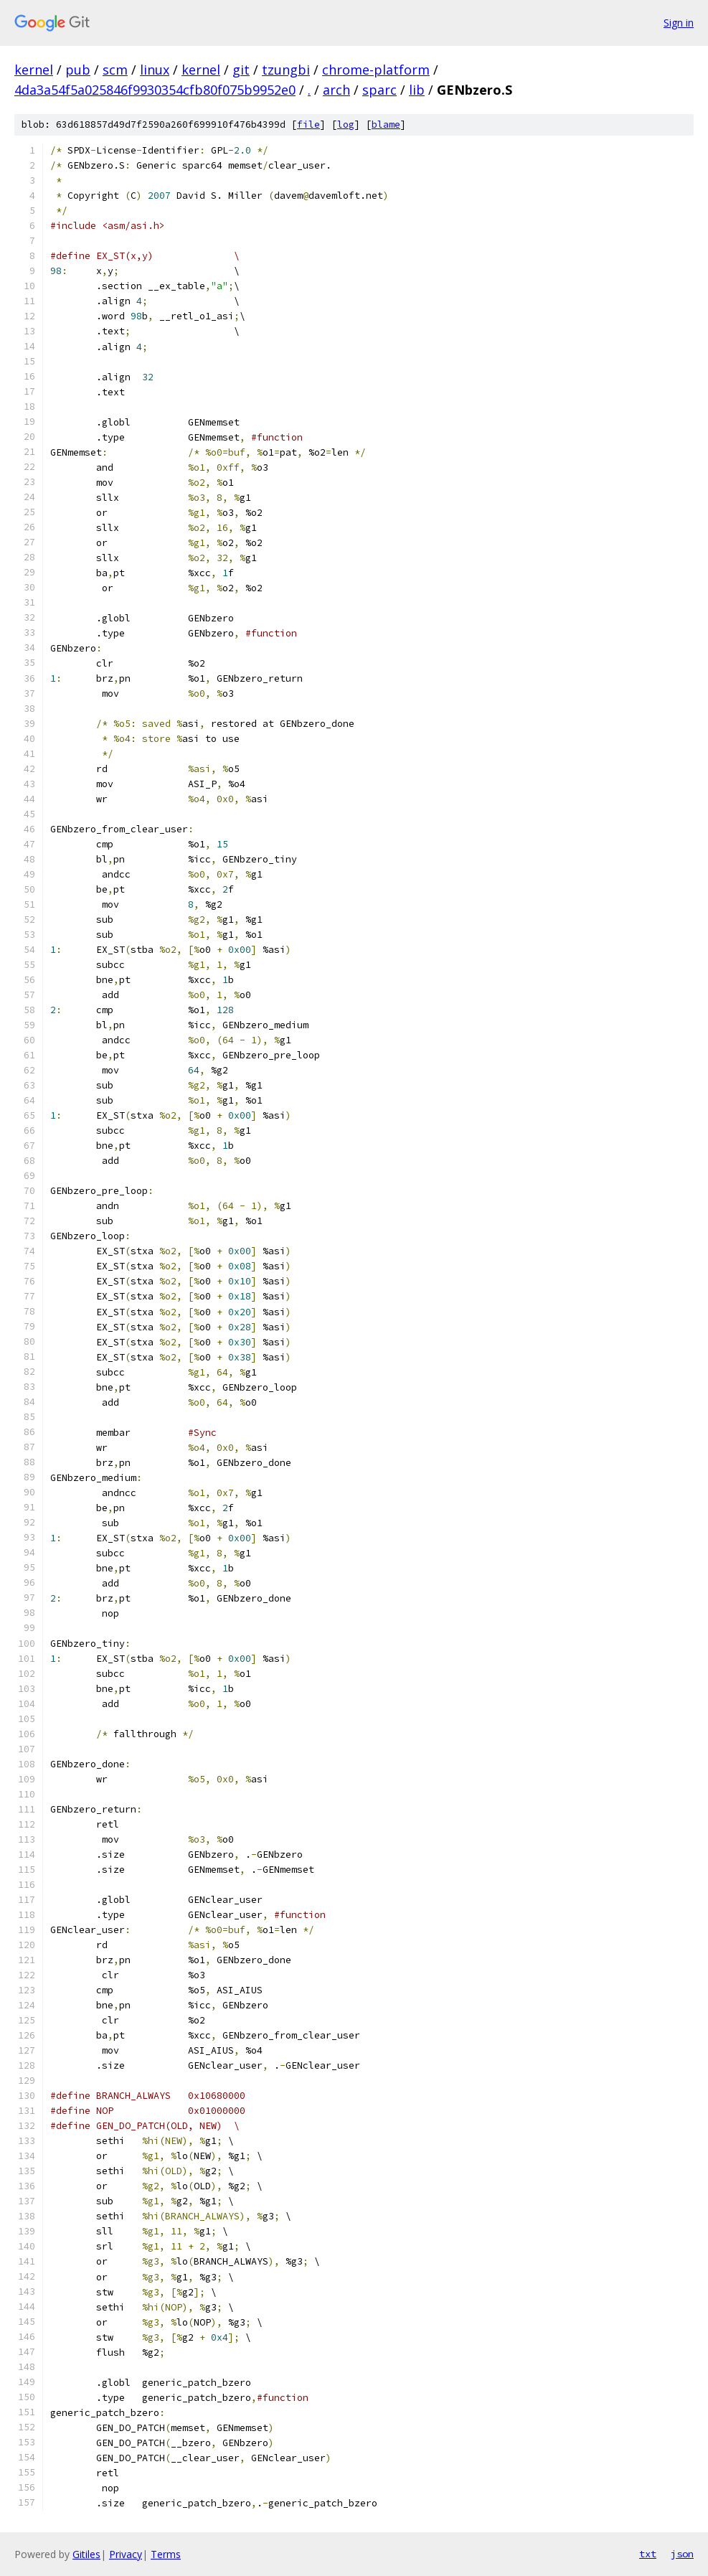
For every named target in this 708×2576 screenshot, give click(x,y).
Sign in (679, 22)
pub (77, 69)
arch (336, 89)
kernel (33, 69)
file (308, 124)
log (345, 124)
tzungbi (286, 69)
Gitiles (86, 2554)
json (682, 2553)
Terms (166, 2554)
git (241, 69)
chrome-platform (376, 69)
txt (647, 2553)
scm (115, 69)
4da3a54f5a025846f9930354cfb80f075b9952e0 (155, 89)
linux (154, 69)
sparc (379, 89)
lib (417, 89)
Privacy (125, 2554)
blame (386, 124)
